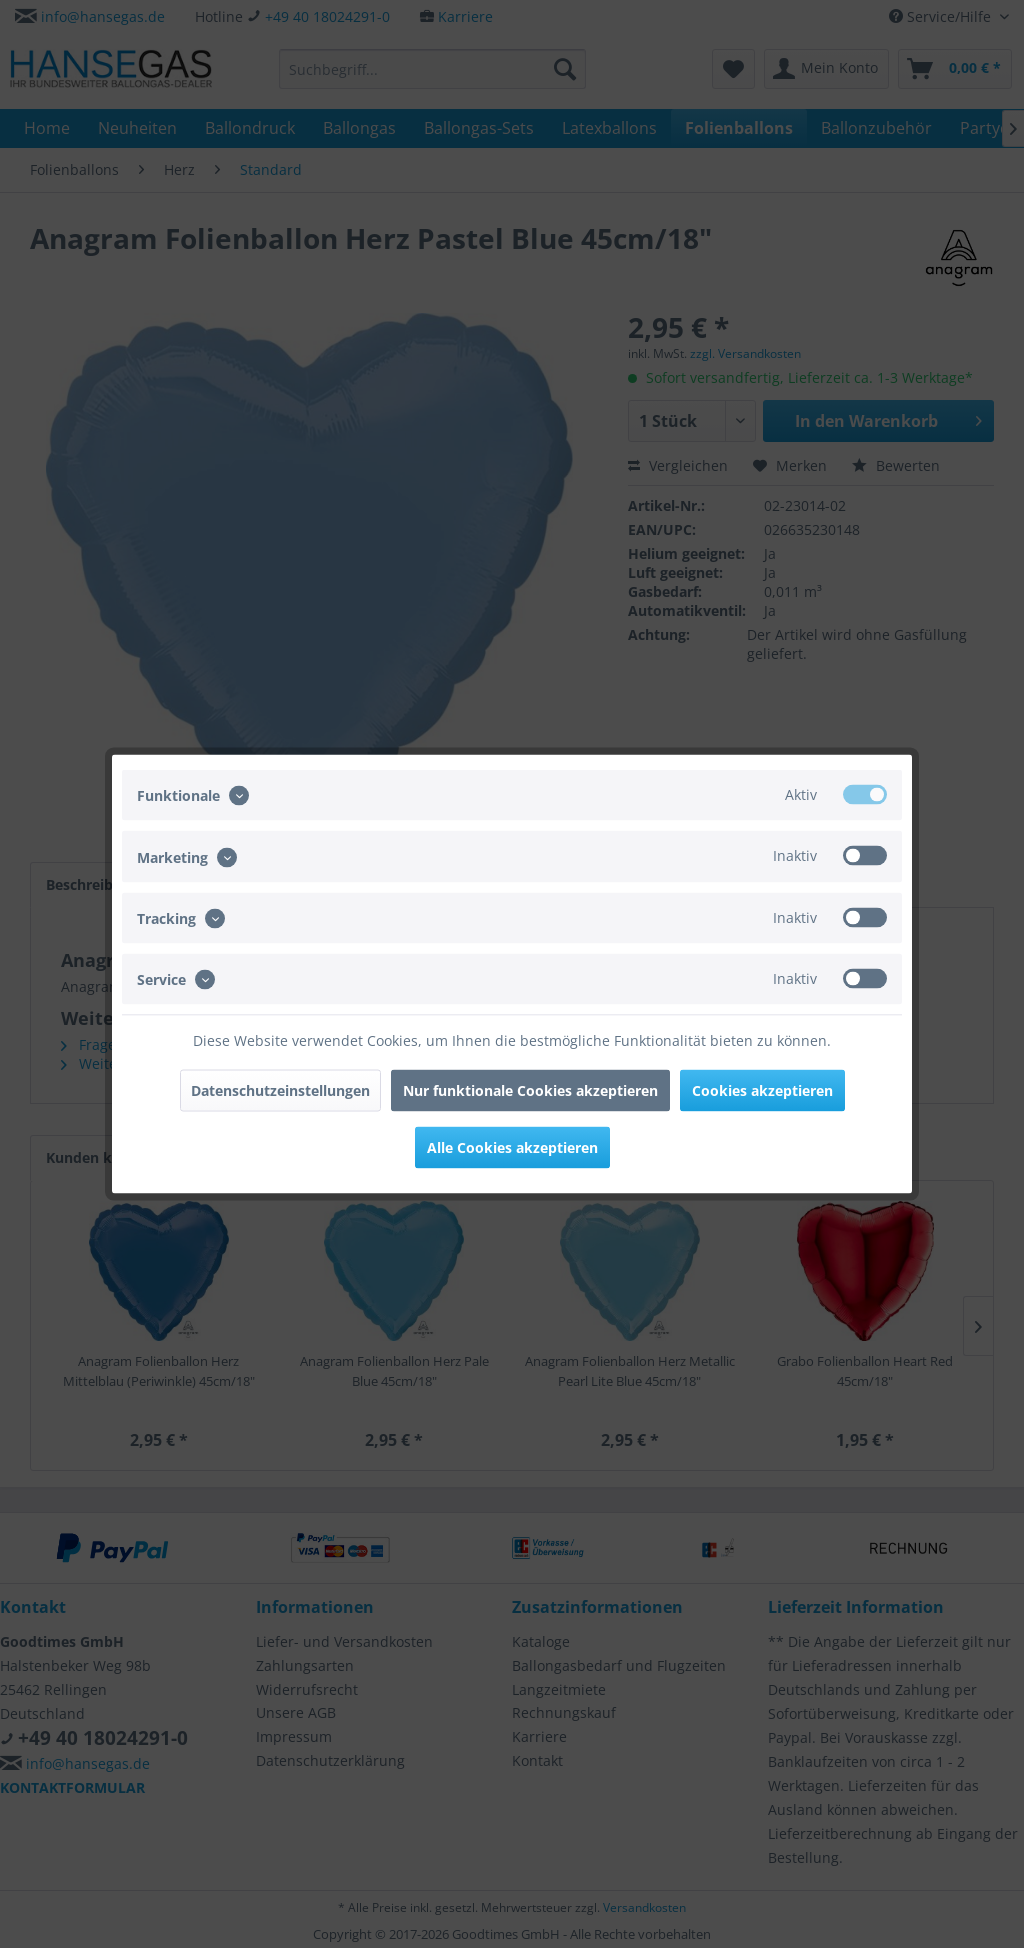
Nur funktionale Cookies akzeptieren (530, 1090)
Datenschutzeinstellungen (280, 1090)
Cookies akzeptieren (762, 1090)
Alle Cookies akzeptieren (512, 1147)
